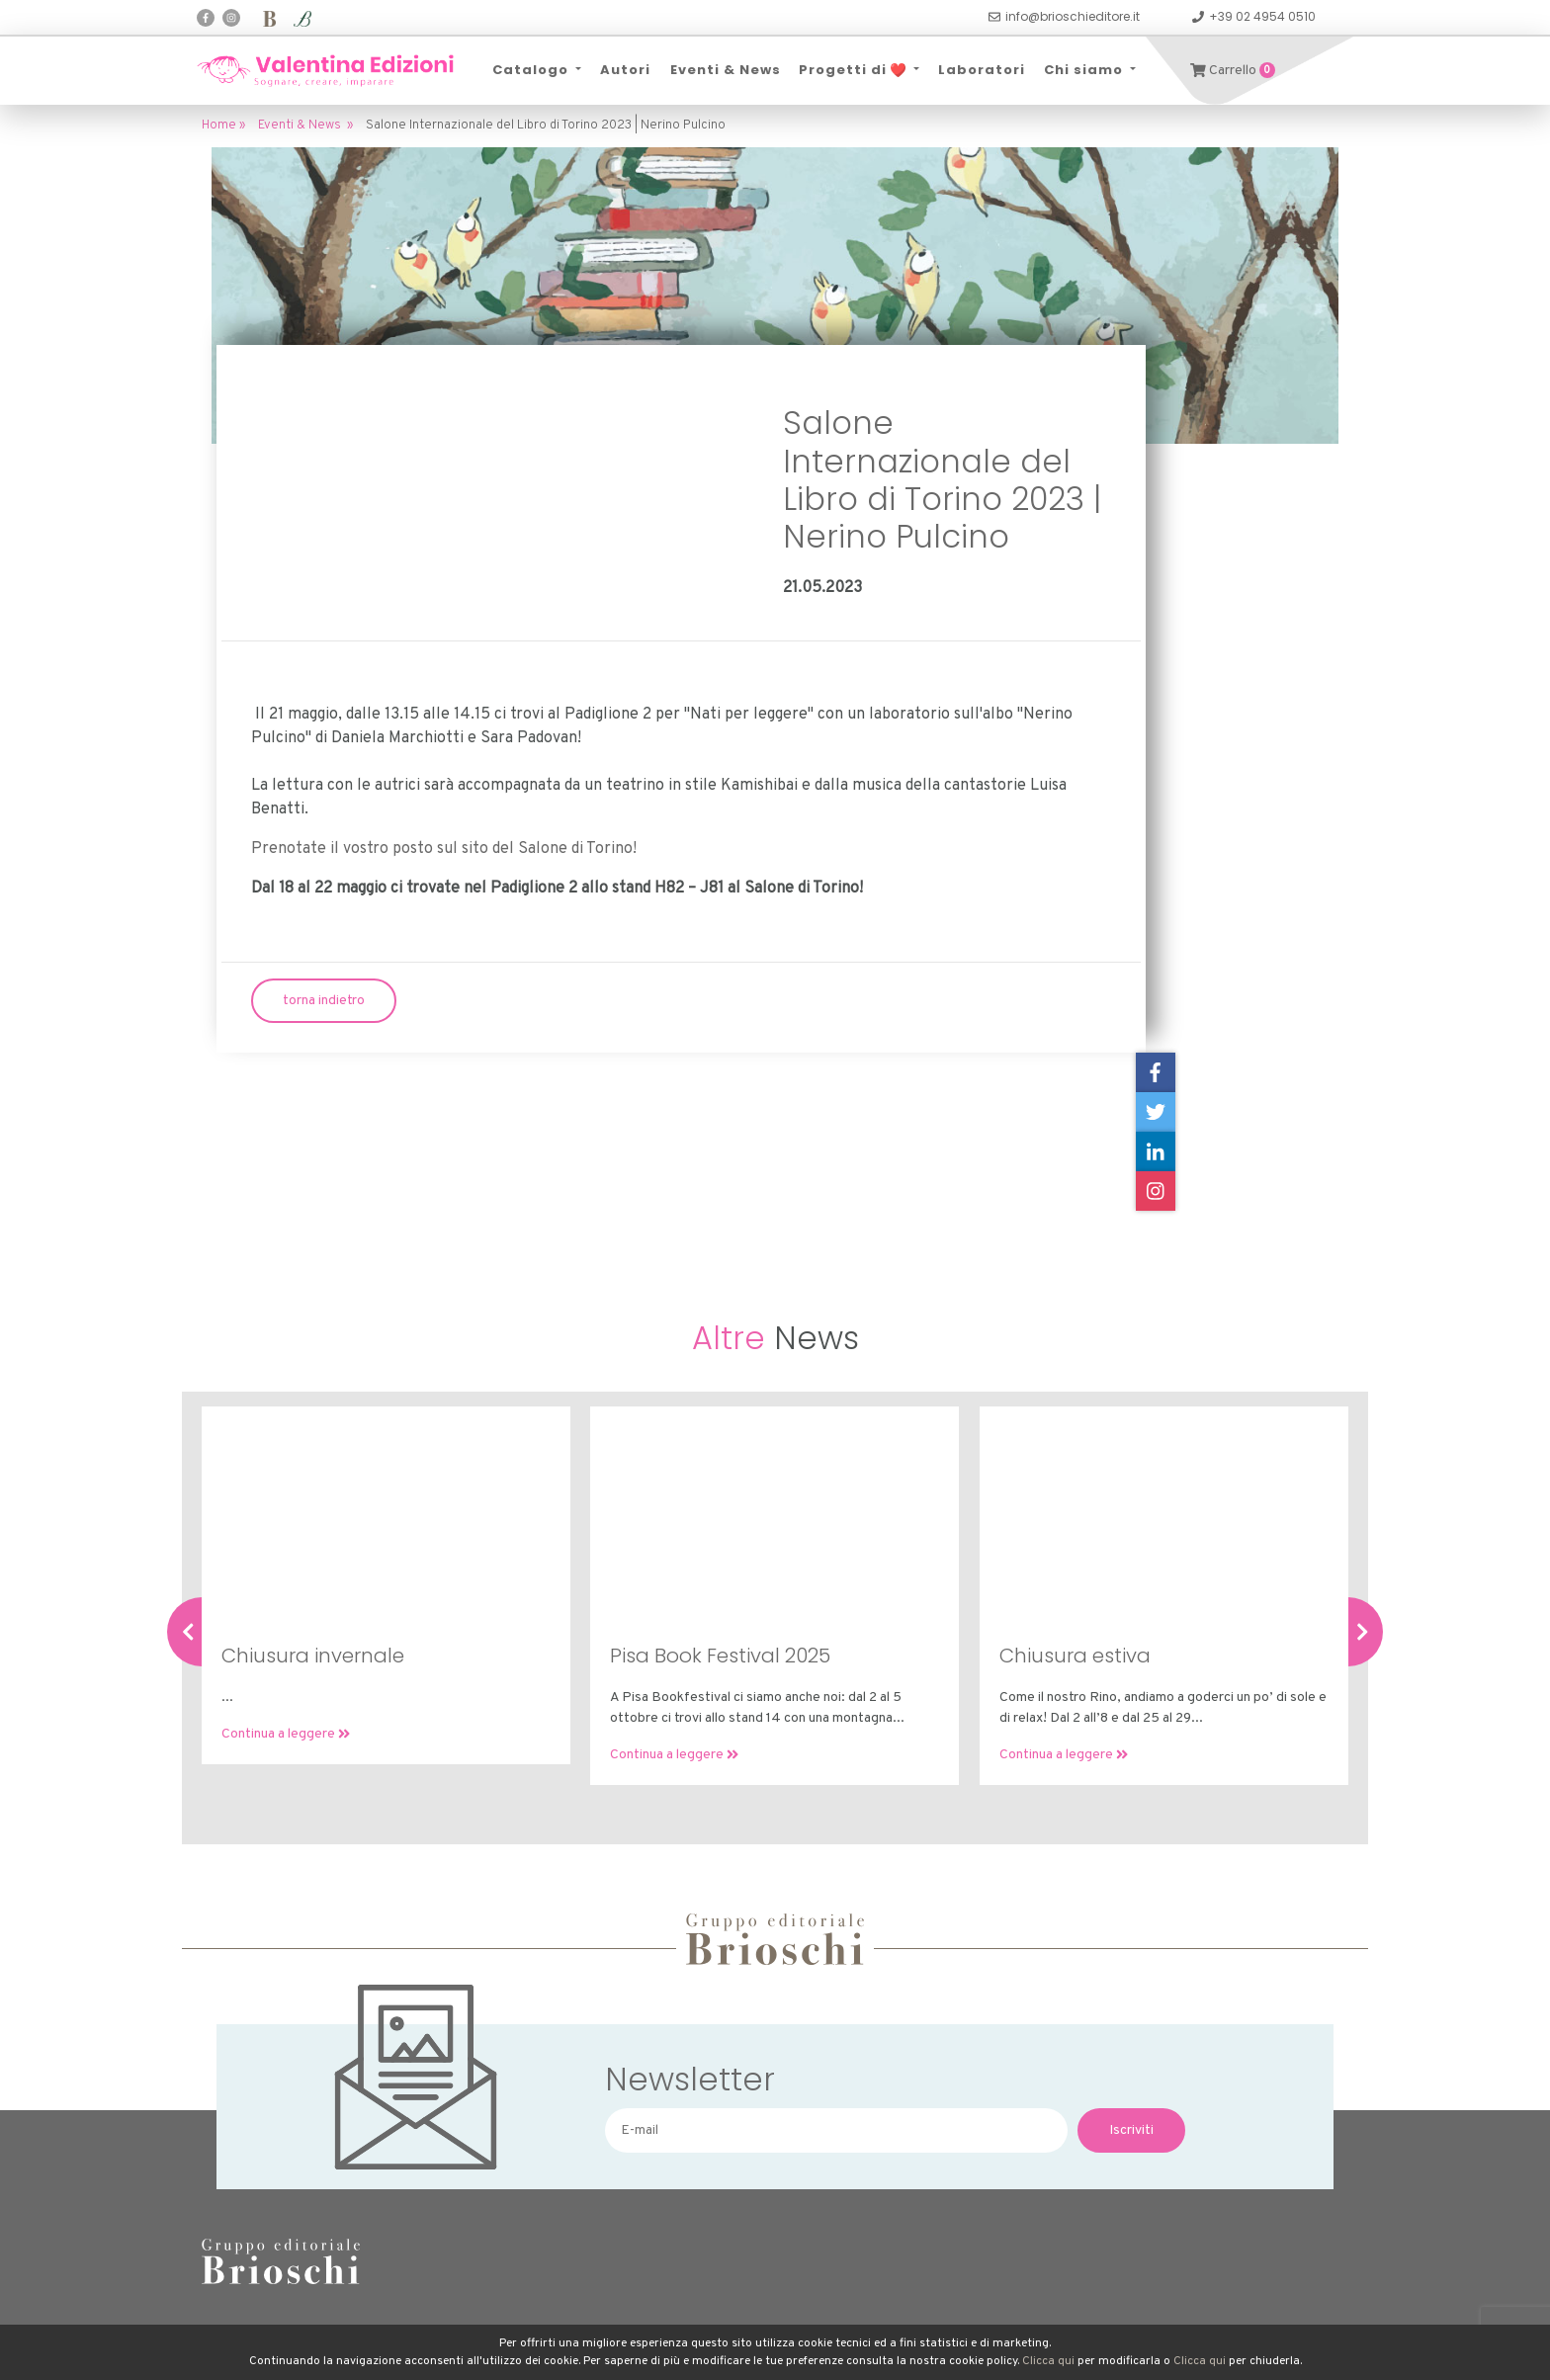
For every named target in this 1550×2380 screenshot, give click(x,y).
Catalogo (532, 69)
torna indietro (324, 1000)
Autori (625, 69)
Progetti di (854, 69)
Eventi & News (724, 69)
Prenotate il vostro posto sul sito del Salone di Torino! (444, 849)
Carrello (1232, 70)
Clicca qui (1048, 2361)
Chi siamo (1085, 69)
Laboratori (981, 69)
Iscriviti (1131, 2130)
